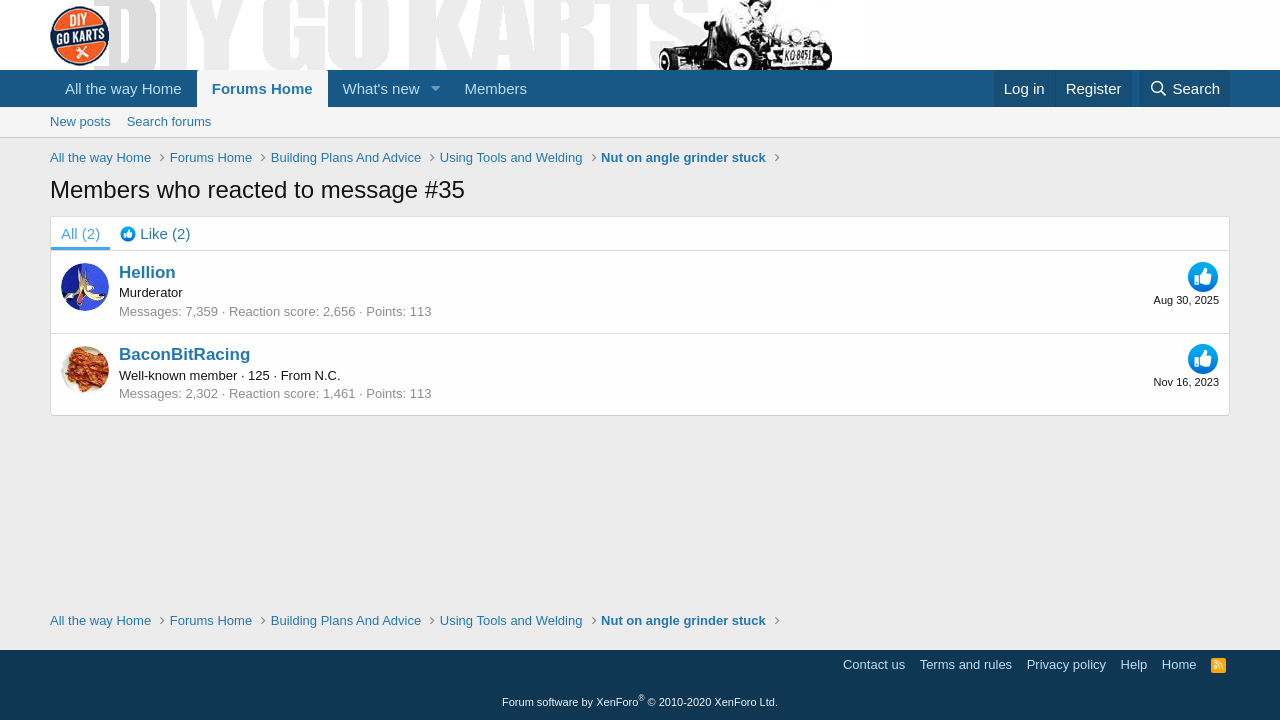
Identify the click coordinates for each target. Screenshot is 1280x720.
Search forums (169, 121)
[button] (436, 88)
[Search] (1184, 88)
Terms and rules (966, 664)
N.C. (328, 375)
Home (1179, 664)
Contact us (874, 664)
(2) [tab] (80, 233)
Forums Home (262, 88)
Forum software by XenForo (640, 702)
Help (1134, 664)
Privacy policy (1066, 664)
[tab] (155, 233)
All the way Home (123, 88)
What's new (381, 88)
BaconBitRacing (184, 354)
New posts (80, 121)
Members (496, 88)
